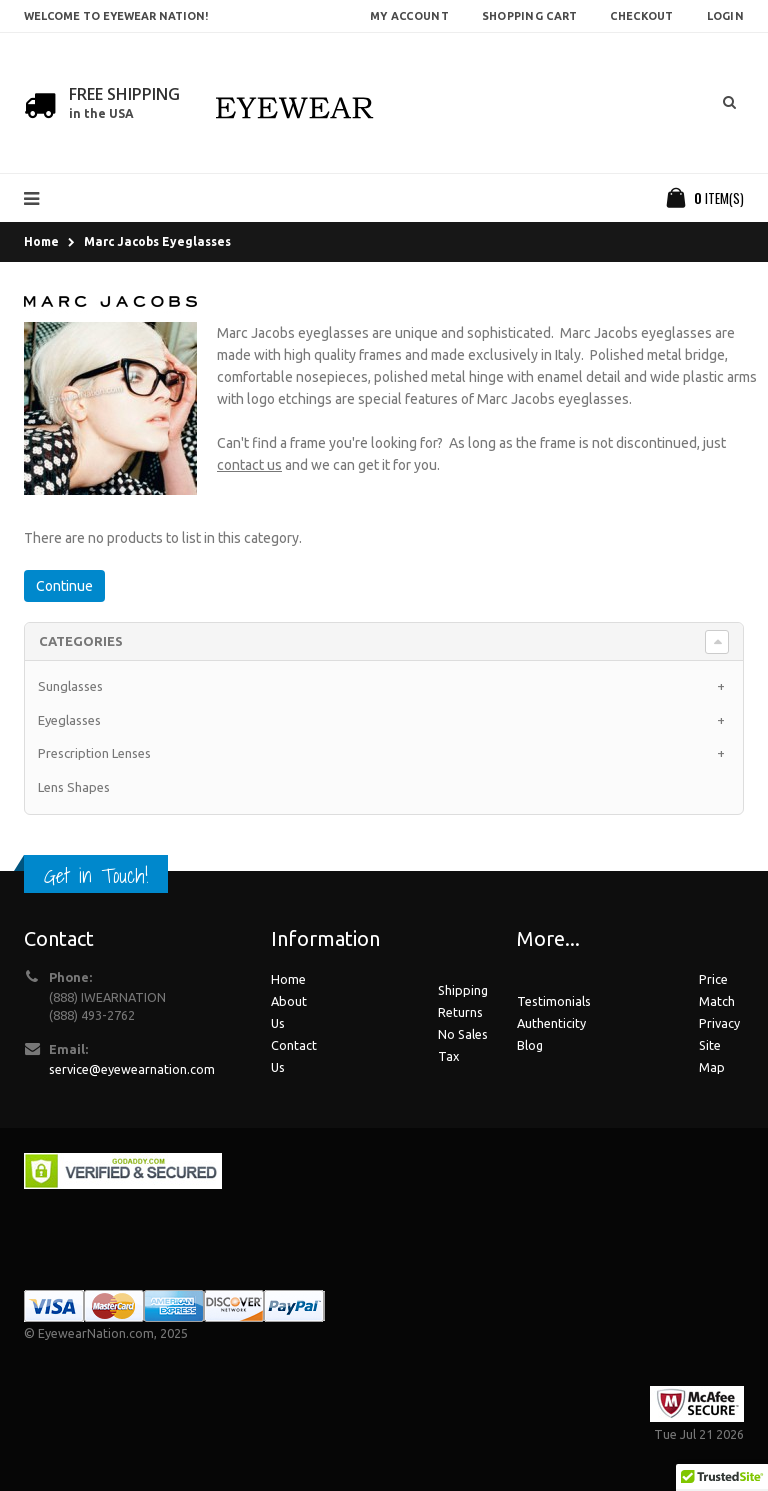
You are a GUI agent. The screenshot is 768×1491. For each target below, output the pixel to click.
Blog (530, 1045)
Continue (64, 586)
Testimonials (554, 1001)
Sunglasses (70, 686)
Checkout (641, 16)
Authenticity (551, 1023)
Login (725, 16)
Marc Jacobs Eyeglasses (157, 241)
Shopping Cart (530, 16)
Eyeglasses (69, 720)
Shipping (463, 990)
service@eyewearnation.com (132, 1069)
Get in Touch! (96, 875)
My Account (409, 16)
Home (41, 241)
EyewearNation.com (96, 1333)
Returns (460, 1012)
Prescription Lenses (94, 753)
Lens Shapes (74, 787)
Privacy (719, 1023)
